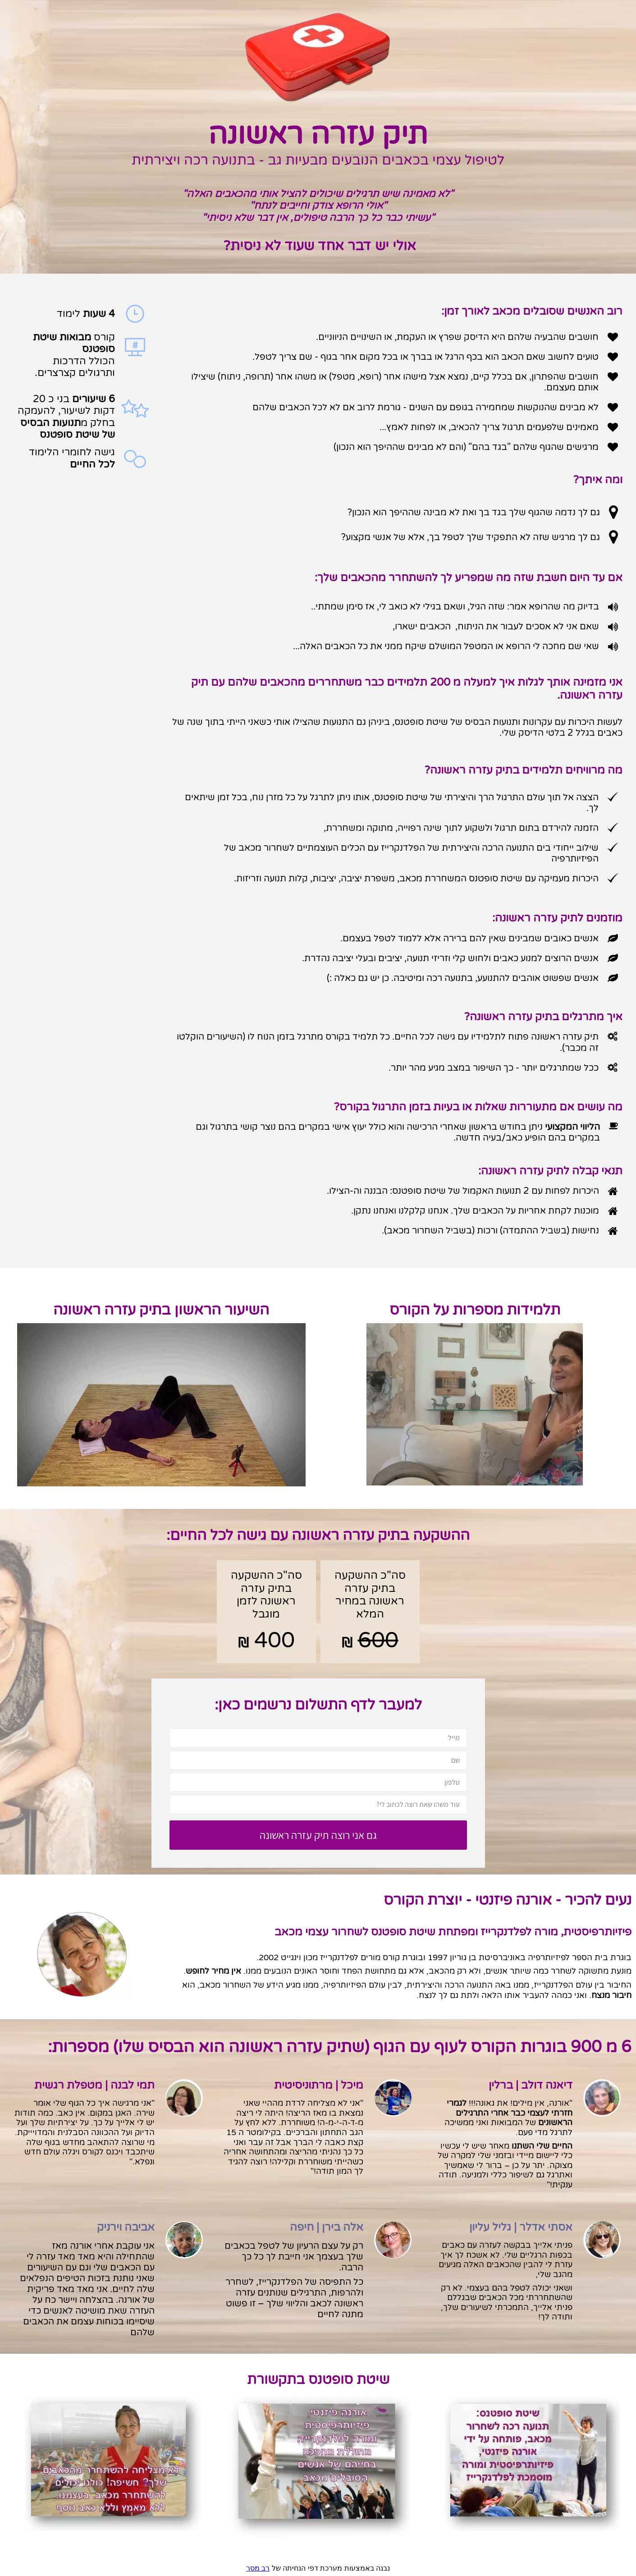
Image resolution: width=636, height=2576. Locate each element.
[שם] (318, 1760)
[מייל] (318, 1737)
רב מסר (258, 2568)
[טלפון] (318, 1782)
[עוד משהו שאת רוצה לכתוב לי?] (318, 1804)
